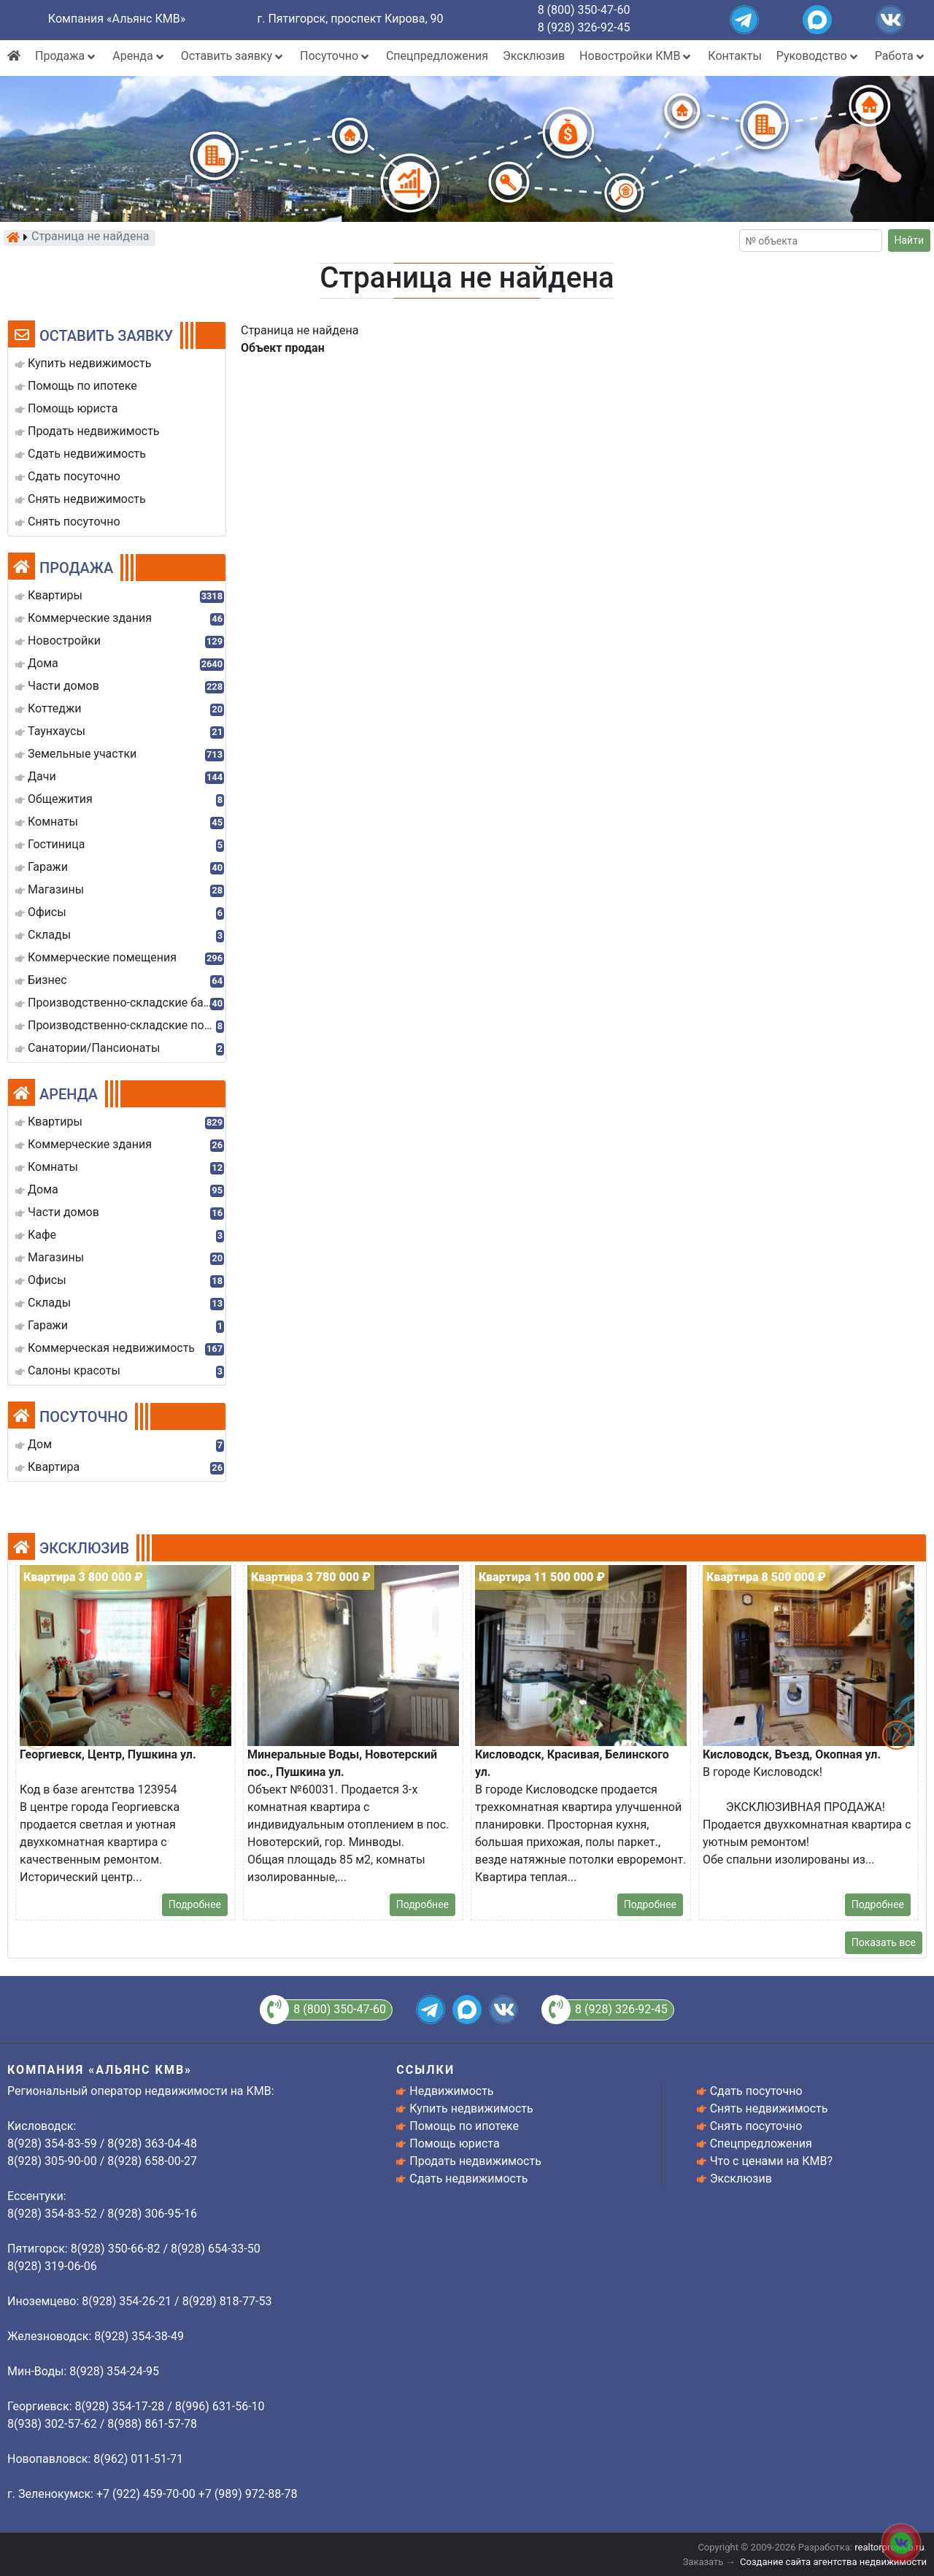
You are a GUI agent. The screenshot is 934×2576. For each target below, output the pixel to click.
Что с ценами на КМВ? (771, 2161)
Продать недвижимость (475, 2161)
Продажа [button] (66, 56)
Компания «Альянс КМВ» (116, 19)
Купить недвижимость (471, 2108)
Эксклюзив (534, 56)
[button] (896, 1735)
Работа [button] (901, 56)
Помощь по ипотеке (464, 2126)
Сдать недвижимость (468, 2178)
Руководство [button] (818, 56)
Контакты (734, 56)
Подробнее (195, 1904)
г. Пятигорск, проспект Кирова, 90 (351, 19)
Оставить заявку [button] (233, 56)
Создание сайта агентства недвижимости (833, 2561)
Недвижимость (451, 2091)
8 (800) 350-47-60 (584, 10)
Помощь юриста (454, 2143)
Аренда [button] (139, 56)
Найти (910, 240)
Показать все (884, 1942)
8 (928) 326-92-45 (584, 27)
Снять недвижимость (769, 2108)
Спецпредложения (437, 56)
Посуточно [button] (335, 56)
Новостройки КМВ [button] (636, 56)
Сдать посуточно (756, 2091)
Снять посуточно (756, 2126)
